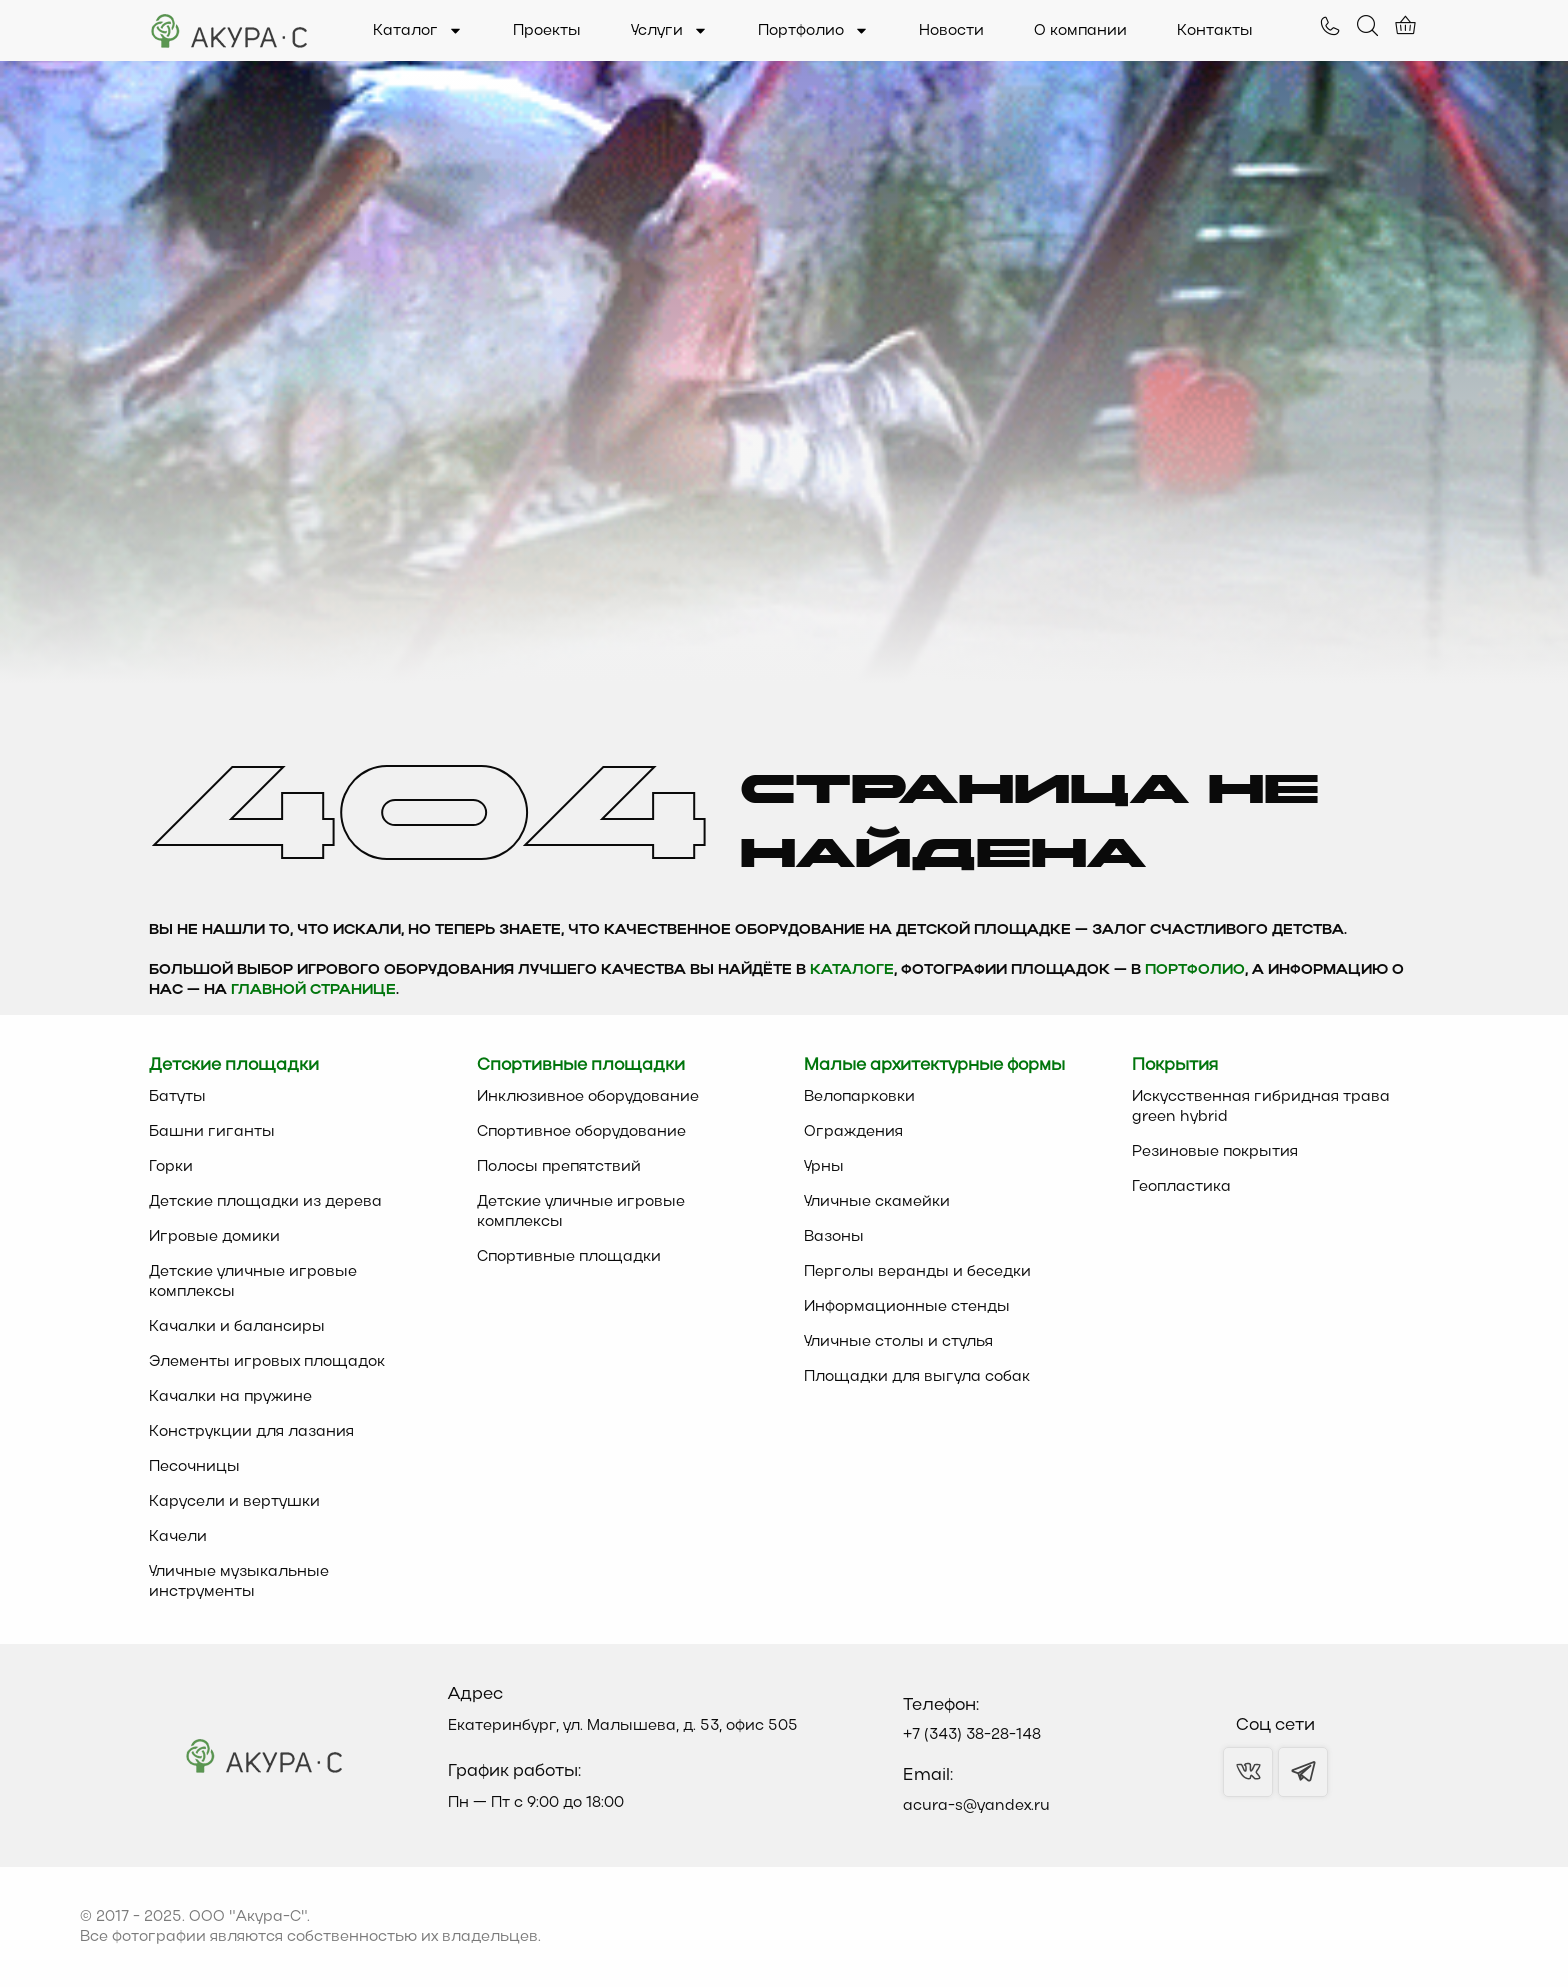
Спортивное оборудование (581, 1132)
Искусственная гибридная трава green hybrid (1261, 1107)
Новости (951, 31)
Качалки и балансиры (237, 1327)
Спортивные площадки (569, 1257)
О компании (1080, 31)
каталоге (852, 970)
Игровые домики (214, 1237)
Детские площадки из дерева (265, 1202)
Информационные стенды (907, 1307)
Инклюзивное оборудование (588, 1097)
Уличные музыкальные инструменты (239, 1582)
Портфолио (813, 31)
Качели (178, 1537)
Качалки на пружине (230, 1397)
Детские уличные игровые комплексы (253, 1282)
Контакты (1215, 31)
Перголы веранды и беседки (917, 1272)
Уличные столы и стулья (898, 1342)
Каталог (418, 31)
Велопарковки (859, 1097)
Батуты (177, 1097)
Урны (824, 1167)
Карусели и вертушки (234, 1502)
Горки (171, 1167)
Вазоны (834, 1237)
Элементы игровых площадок (267, 1362)
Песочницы (194, 1467)
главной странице (313, 990)
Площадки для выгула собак (917, 1377)
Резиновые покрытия (1215, 1152)
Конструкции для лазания (251, 1432)
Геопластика (1181, 1187)
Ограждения (853, 1132)
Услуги (669, 31)
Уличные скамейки (877, 1202)
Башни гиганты (212, 1132)
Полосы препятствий (559, 1167)
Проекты (547, 31)
